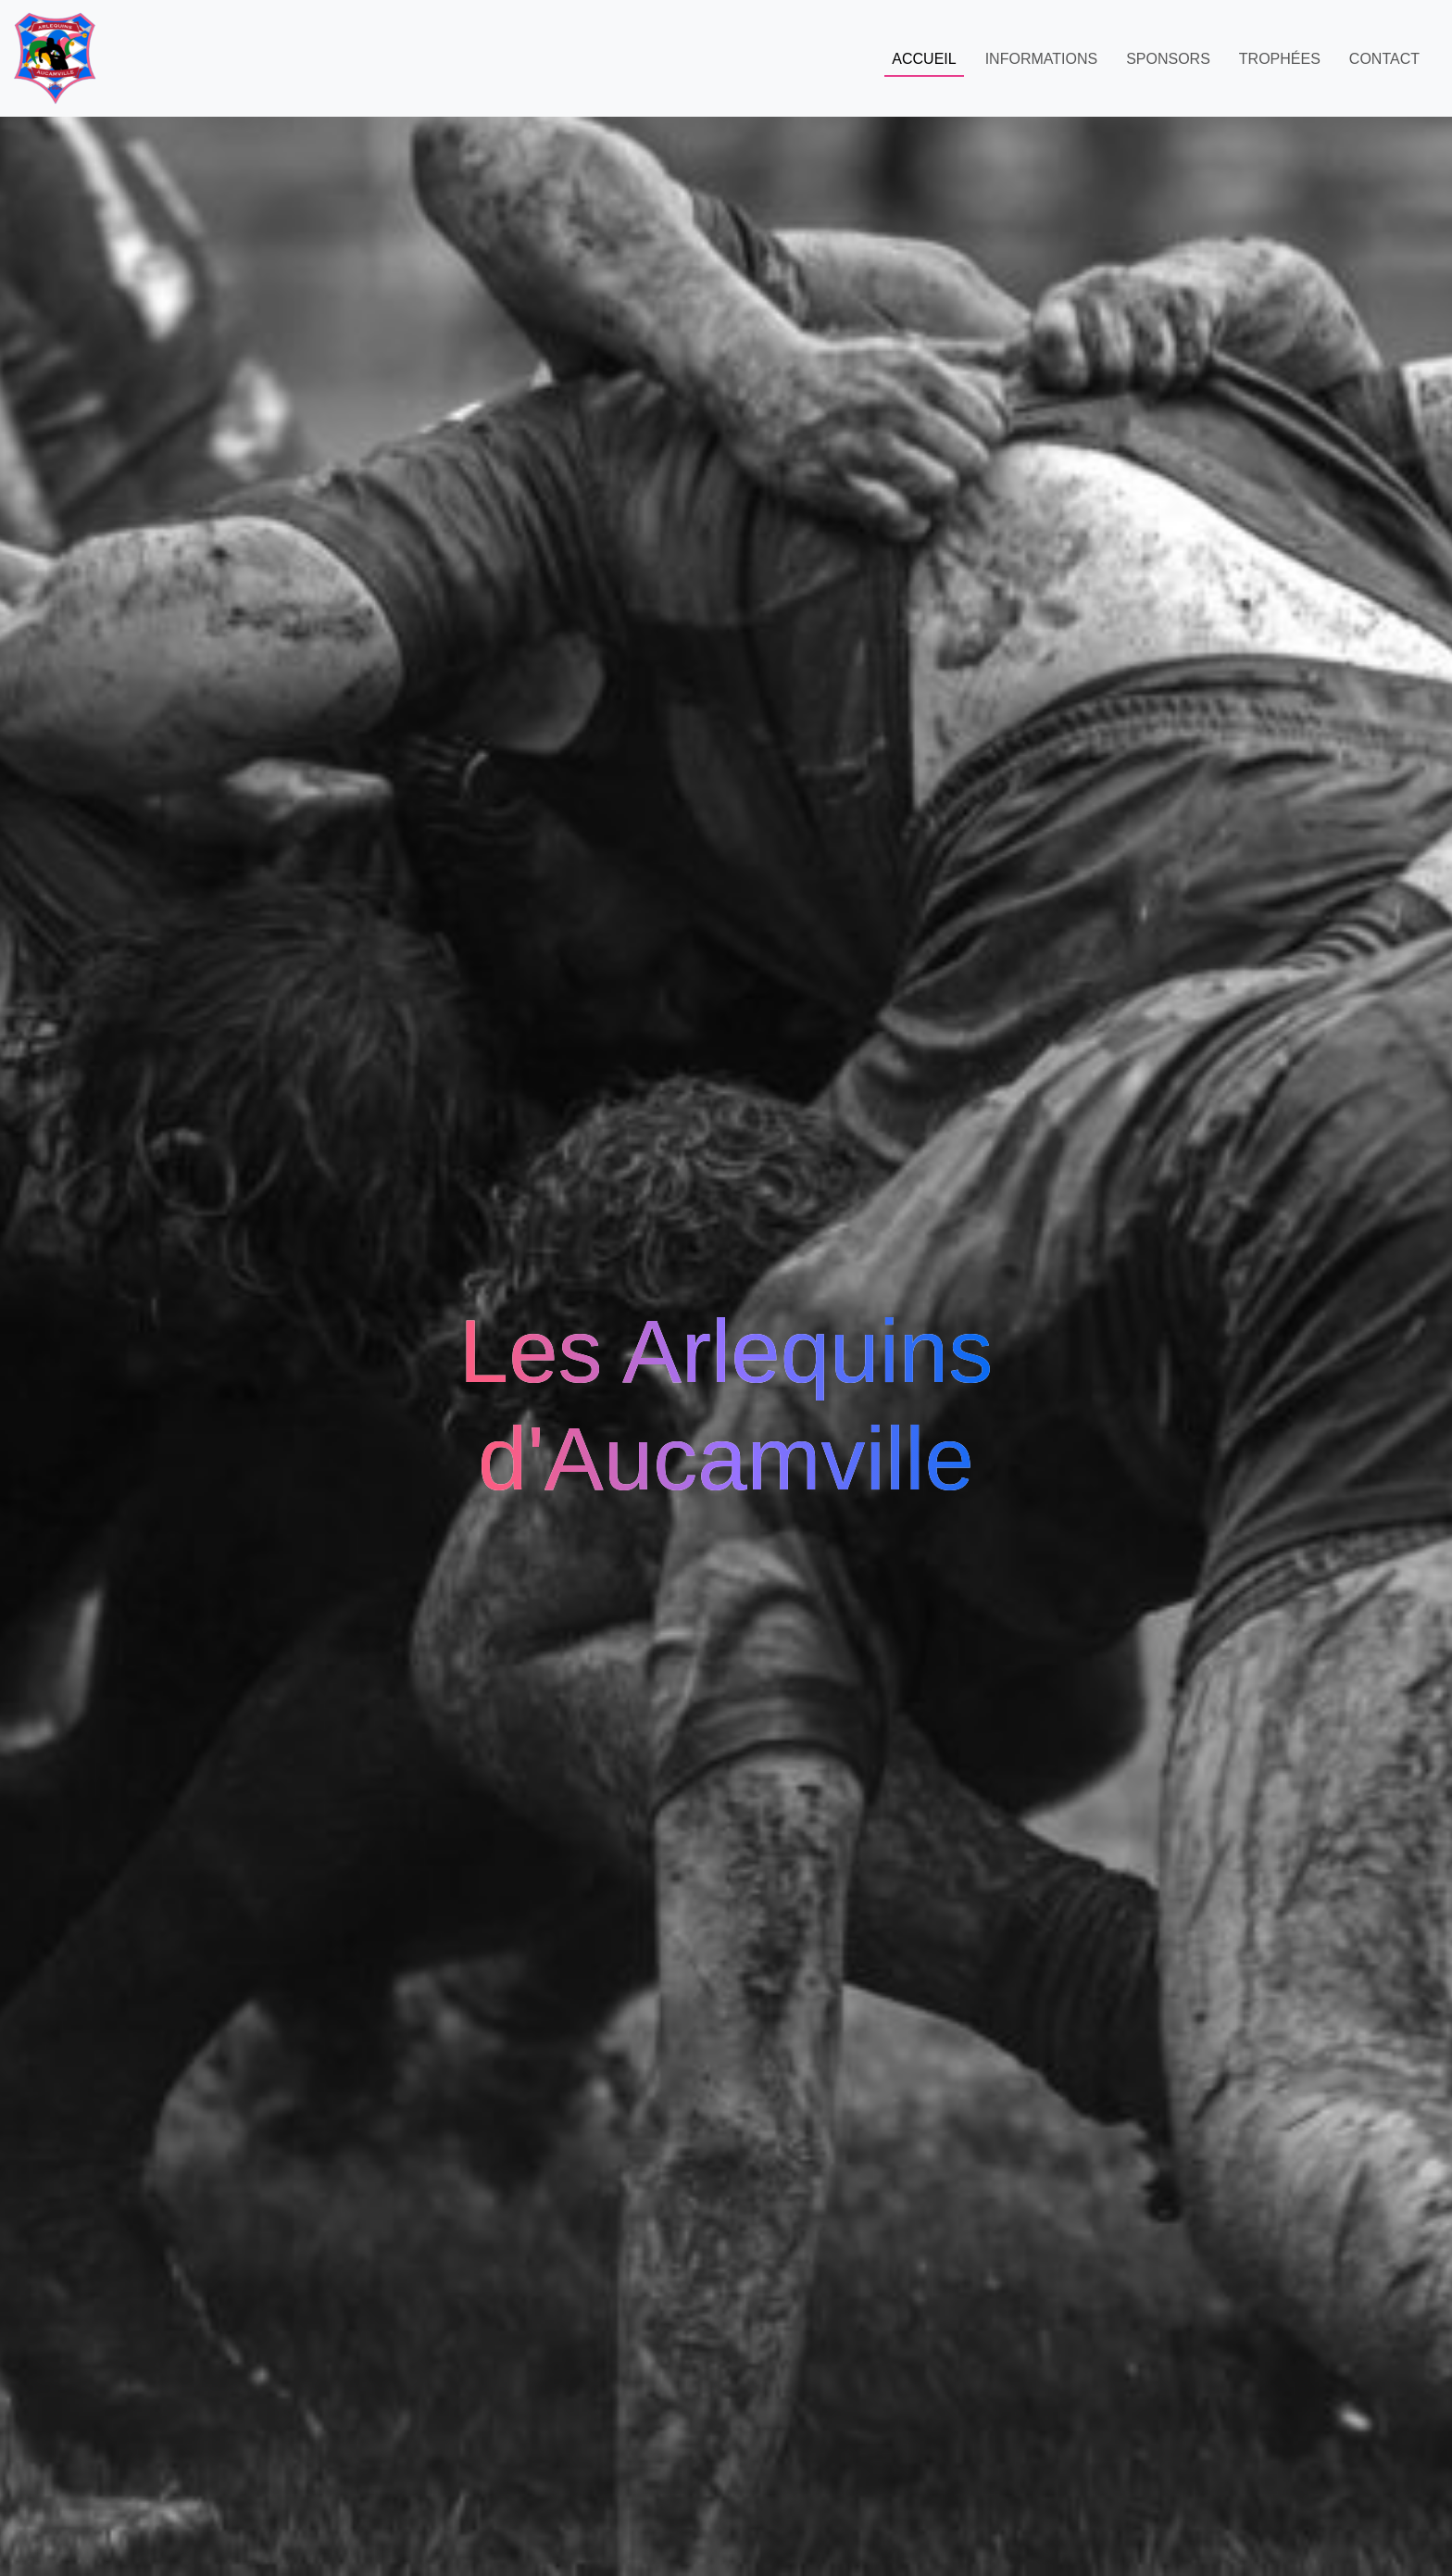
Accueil (924, 59)
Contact (1384, 59)
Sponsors (1168, 59)
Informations (1041, 59)
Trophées (1280, 59)
